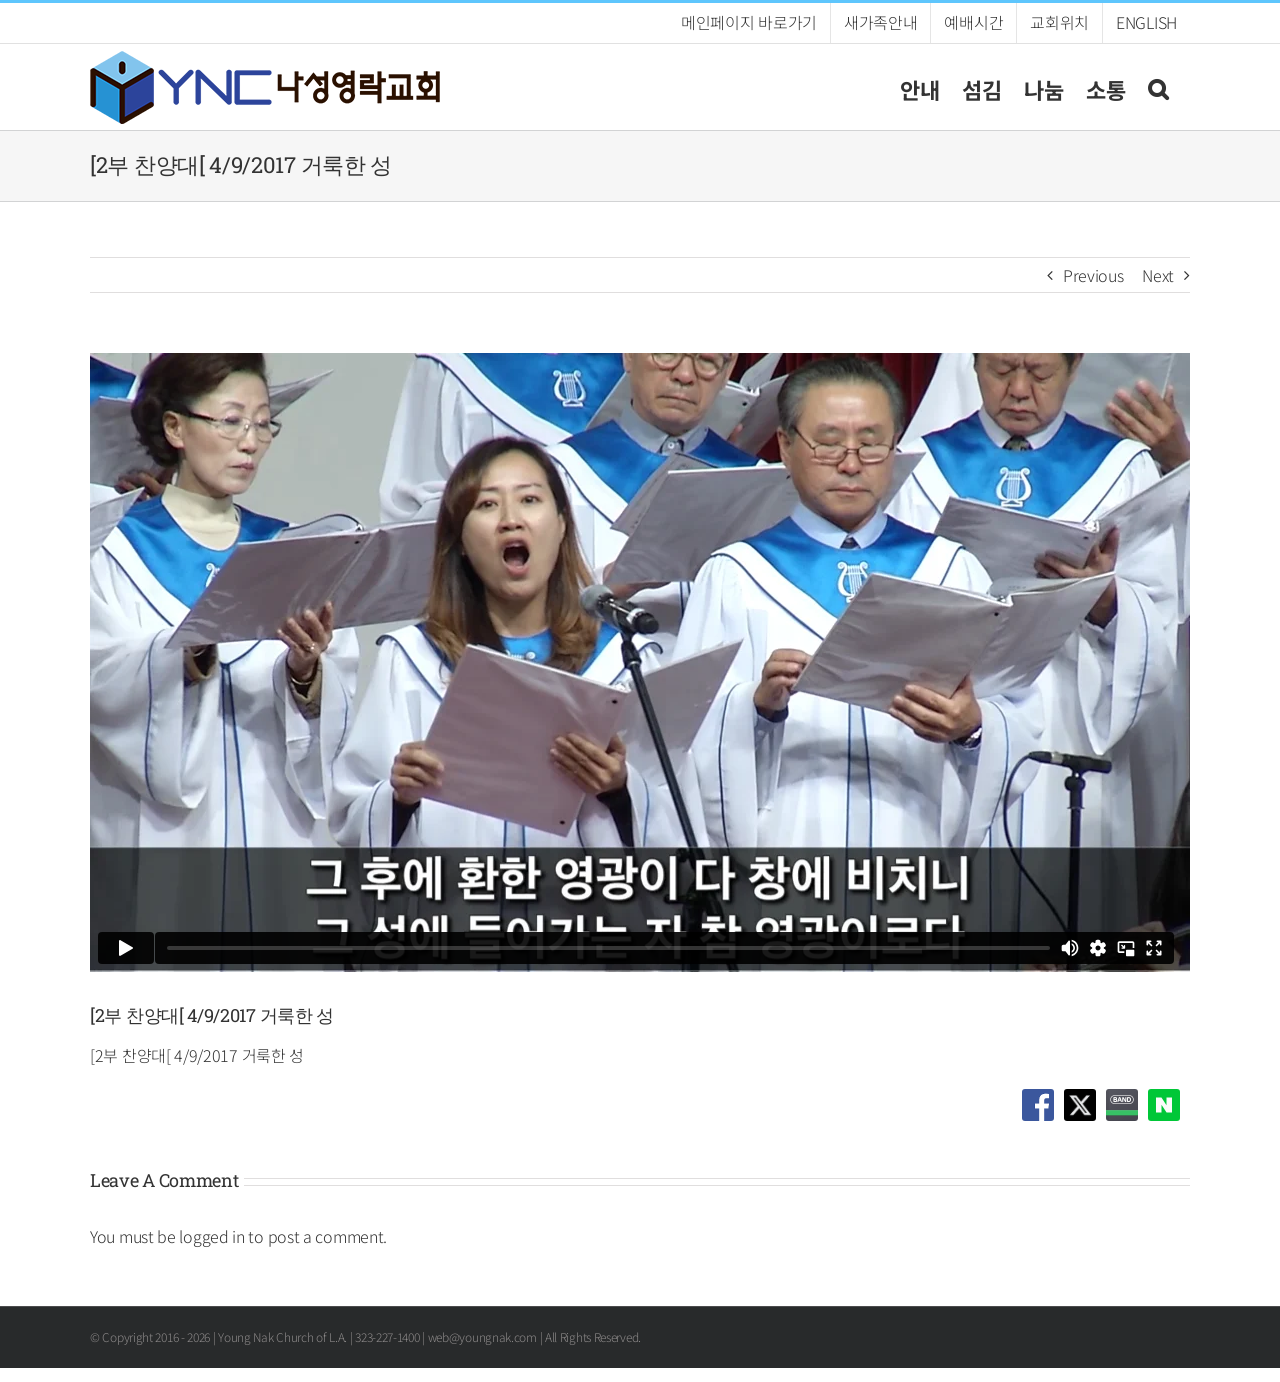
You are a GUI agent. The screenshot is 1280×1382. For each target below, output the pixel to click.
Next (1158, 275)
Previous (1093, 275)
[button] (1158, 86)
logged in (211, 1236)
